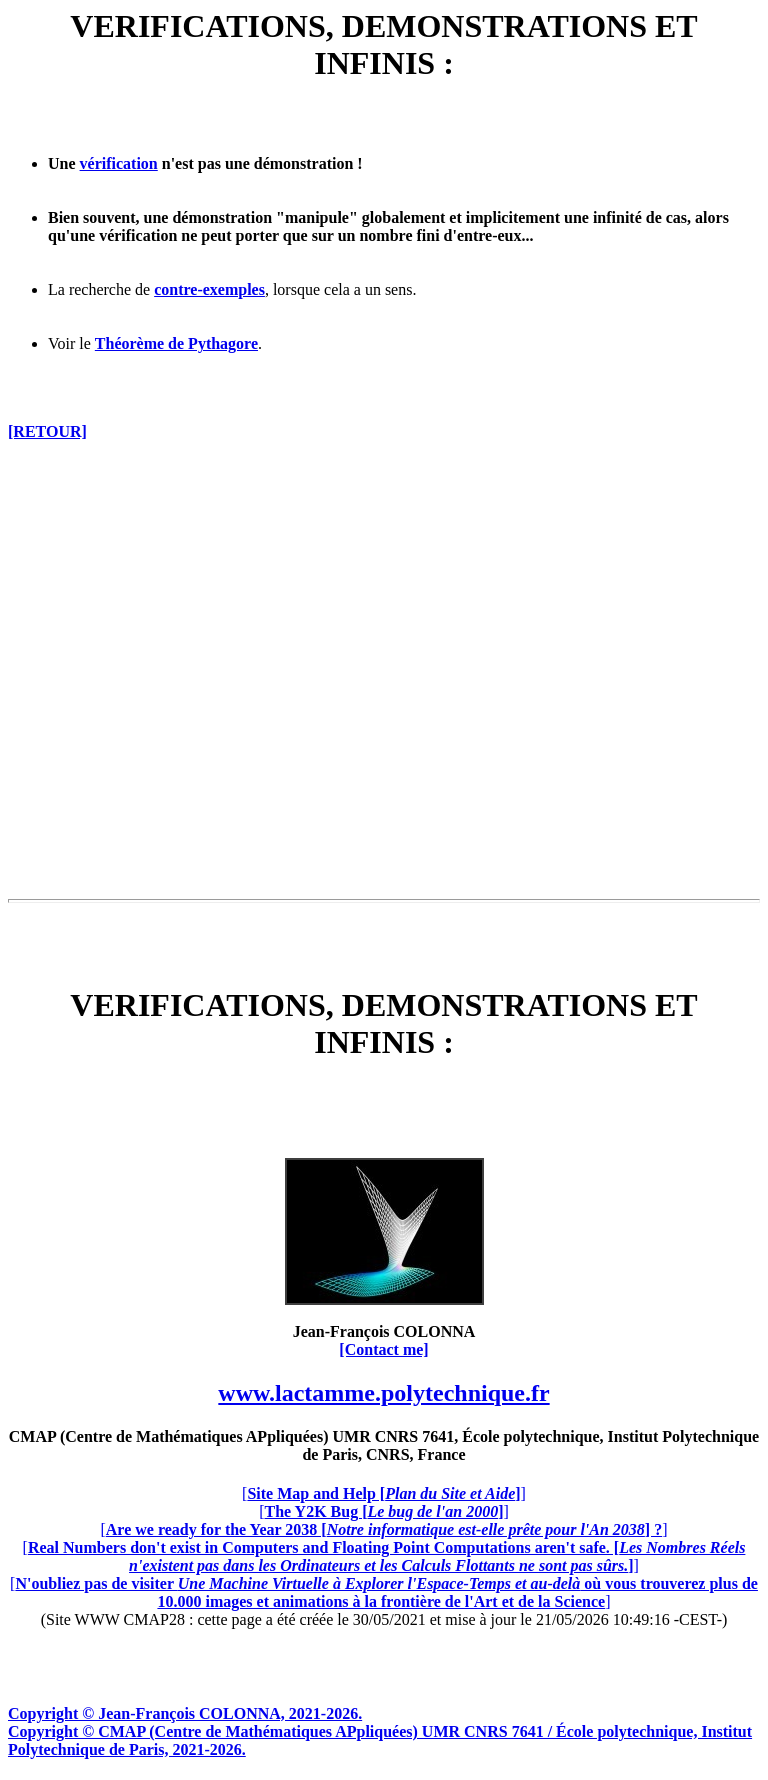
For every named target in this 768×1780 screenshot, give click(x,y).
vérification (119, 163)
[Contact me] (383, 1349)
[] (384, 1493)
